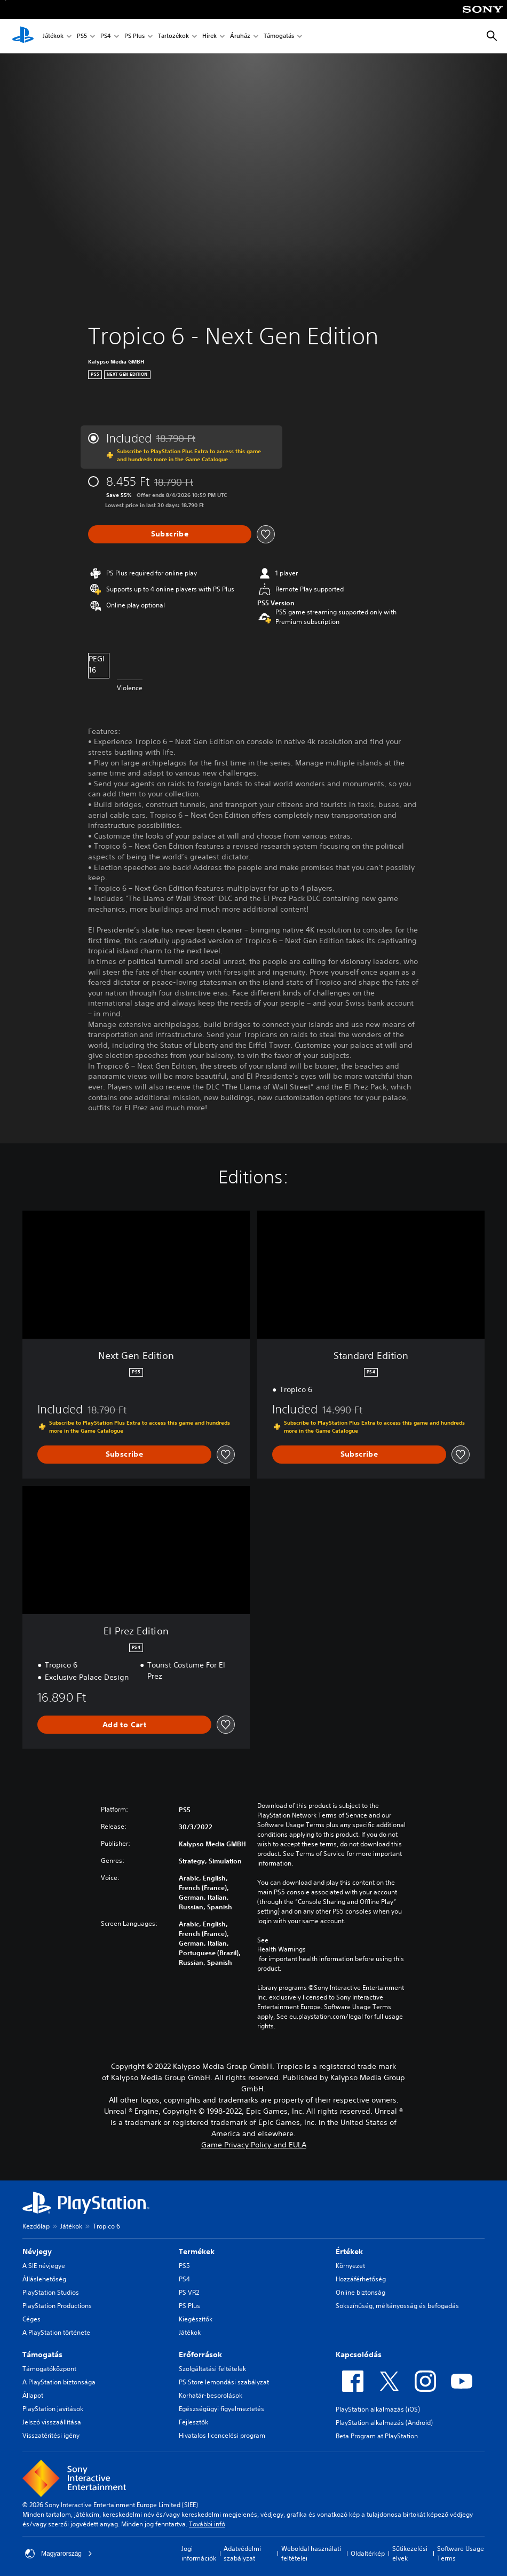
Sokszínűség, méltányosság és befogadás (397, 2305)
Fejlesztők (193, 2422)
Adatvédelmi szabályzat (242, 2553)
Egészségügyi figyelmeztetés (221, 2408)
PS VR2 (189, 2292)
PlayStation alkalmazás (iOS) (378, 2409)
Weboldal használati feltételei (311, 2553)
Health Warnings (281, 1949)
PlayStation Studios (50, 2292)
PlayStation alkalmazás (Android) (384, 2422)
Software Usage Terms (460, 2553)
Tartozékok (173, 37)
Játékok (53, 37)
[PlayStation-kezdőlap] (23, 36)
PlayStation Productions (57, 2305)
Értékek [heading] (349, 2251)
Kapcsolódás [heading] (359, 2354)
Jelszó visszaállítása (51, 2422)
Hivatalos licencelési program (222, 2435)
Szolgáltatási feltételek (212, 2368)
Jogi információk (198, 2553)
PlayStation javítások (52, 2408)
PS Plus (134, 37)
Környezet (350, 2265)
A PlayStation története (56, 2332)
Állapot (32, 2395)
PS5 (82, 37)
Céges (31, 2319)
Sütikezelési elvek (409, 2553)
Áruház (240, 37)
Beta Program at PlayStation (377, 2435)
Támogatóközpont (49, 2368)
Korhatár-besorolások (210, 2395)
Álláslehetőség (44, 2278)
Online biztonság (360, 2292)
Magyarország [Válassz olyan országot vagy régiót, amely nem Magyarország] (58, 2553)
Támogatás (279, 37)
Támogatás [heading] (42, 2354)
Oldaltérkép (368, 2553)
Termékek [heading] (197, 2251)
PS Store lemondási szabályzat (224, 2382)
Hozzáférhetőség (361, 2278)
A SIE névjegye (43, 2265)
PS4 (105, 37)
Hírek (209, 37)
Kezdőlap (36, 2226)
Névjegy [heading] (37, 2251)
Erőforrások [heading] (200, 2354)
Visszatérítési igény (51, 2435)
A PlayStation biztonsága (59, 2382)
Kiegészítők (195, 2319)
